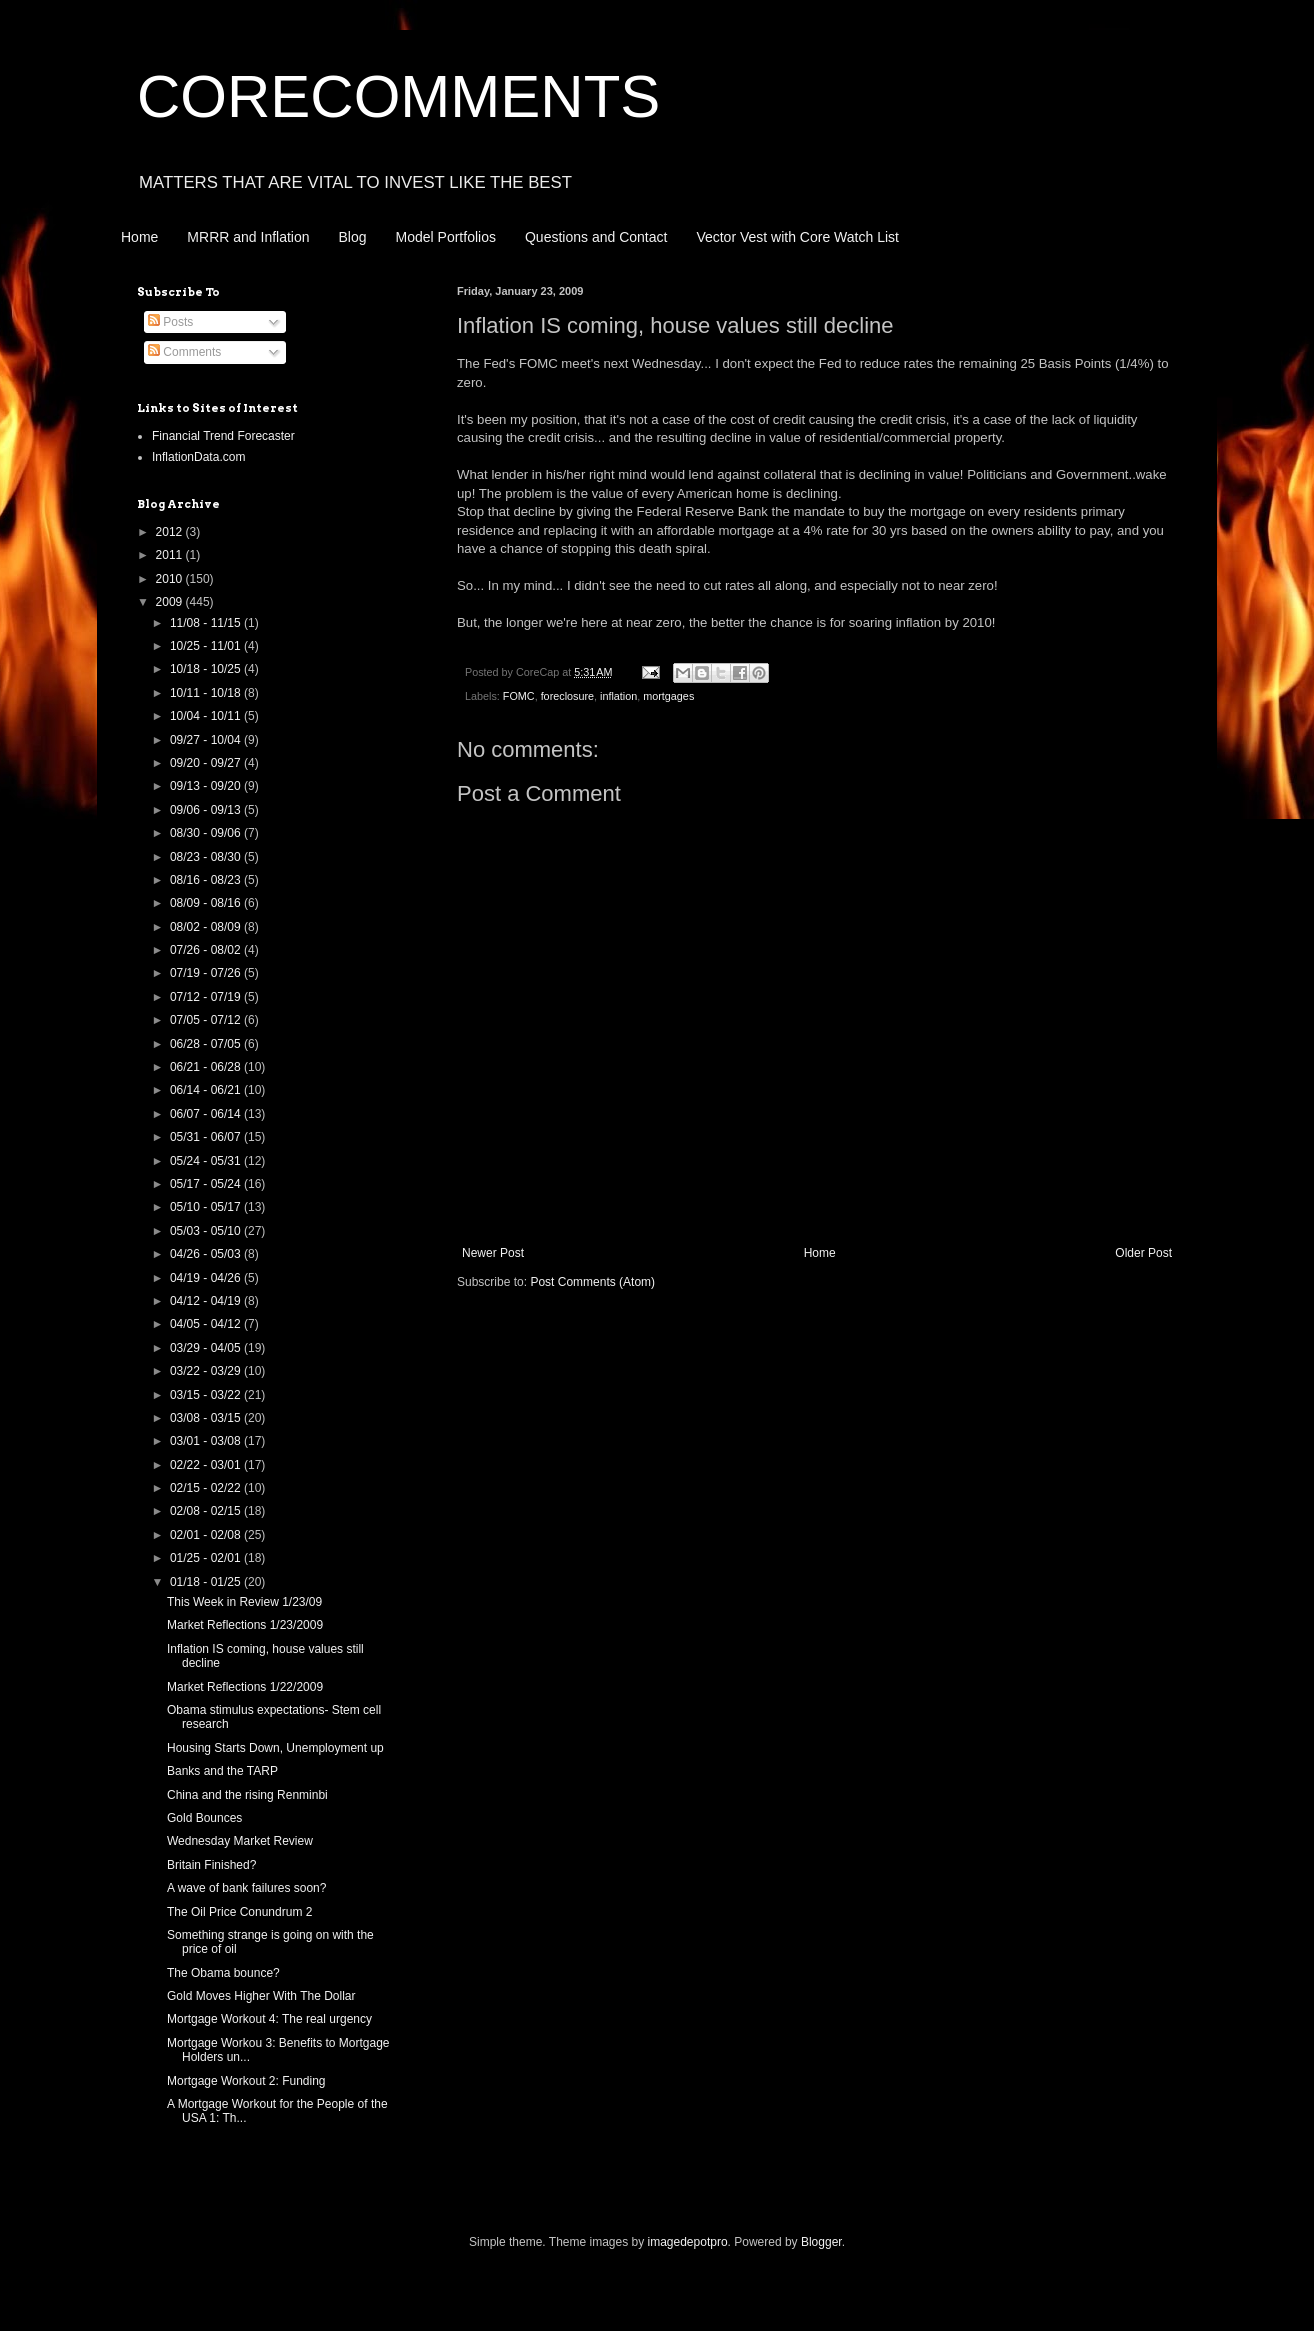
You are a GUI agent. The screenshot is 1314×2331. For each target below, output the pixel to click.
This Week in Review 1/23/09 (244, 1602)
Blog (353, 237)
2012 (171, 532)
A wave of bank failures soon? (246, 1888)
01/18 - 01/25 (207, 1582)
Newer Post (493, 1253)
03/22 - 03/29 (207, 1371)
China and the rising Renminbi (247, 1795)
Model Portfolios (446, 237)
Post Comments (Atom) (592, 1282)
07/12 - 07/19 (207, 997)
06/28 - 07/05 (207, 1044)
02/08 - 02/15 (207, 1511)
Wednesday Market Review (240, 1841)
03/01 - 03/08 (207, 1441)
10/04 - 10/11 (207, 716)
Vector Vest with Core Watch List (797, 237)
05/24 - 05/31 (207, 1161)
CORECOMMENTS (398, 96)
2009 (171, 602)
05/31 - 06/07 (207, 1137)
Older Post (1143, 1253)
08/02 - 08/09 (207, 927)
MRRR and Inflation (248, 237)
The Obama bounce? (223, 1973)
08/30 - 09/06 (207, 833)
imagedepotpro (688, 2242)
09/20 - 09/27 (207, 763)
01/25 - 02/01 (207, 1558)
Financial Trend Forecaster (223, 436)
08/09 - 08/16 (207, 903)
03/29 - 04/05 (207, 1348)
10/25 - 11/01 (207, 646)
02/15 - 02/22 (207, 1488)
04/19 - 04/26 (207, 1278)
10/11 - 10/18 (207, 693)
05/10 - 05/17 (207, 1207)
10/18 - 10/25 (207, 669)
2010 (171, 579)
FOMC (519, 696)
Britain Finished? (211, 1865)
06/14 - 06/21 (207, 1090)
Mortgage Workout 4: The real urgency (269, 2019)
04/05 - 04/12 (207, 1324)
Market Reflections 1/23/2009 (245, 1625)
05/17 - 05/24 (207, 1184)
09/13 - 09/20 (207, 786)
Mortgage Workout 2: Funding (246, 2081)
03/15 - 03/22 (207, 1395)
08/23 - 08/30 (207, 857)
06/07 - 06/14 (207, 1114)
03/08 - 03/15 (207, 1418)
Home (139, 237)
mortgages (668, 696)
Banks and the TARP (222, 1771)
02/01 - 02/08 (207, 1535)
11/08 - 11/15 (207, 623)
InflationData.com (198, 457)
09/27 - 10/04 (207, 740)
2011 (171, 555)
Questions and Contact (596, 237)
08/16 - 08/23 (207, 880)
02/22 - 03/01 (207, 1465)
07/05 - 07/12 (207, 1020)
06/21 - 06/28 (207, 1067)
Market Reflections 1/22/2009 (245, 1687)
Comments (184, 352)
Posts (170, 322)
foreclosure (567, 696)
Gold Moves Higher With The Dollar (261, 1996)
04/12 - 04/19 (207, 1301)
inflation (618, 696)
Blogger (821, 2242)
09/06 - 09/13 (207, 810)
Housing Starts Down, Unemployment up (275, 1748)
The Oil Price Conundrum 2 (239, 1912)
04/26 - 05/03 (207, 1254)
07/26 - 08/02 (207, 950)
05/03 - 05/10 (207, 1231)
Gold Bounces (204, 1818)
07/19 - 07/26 (207, 973)
